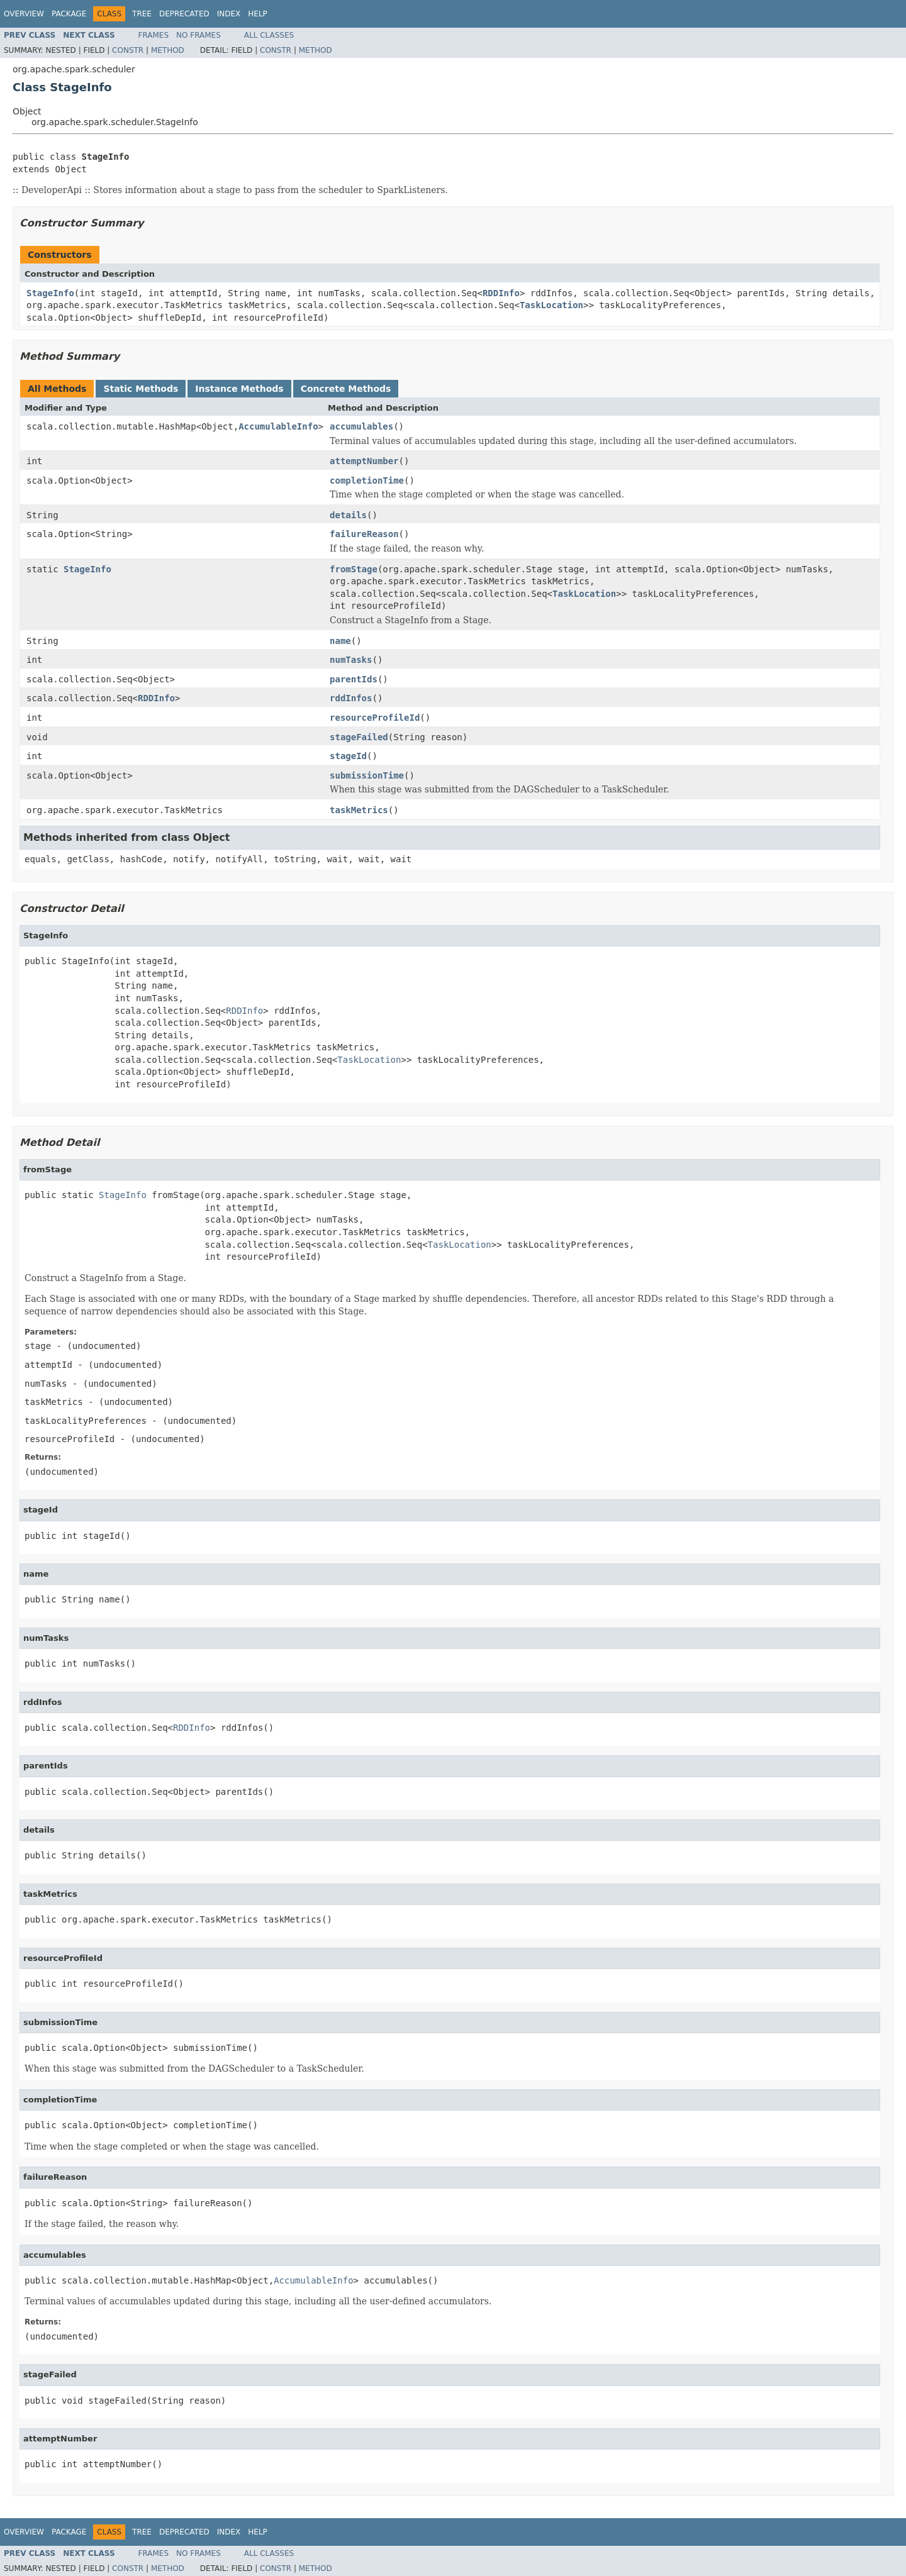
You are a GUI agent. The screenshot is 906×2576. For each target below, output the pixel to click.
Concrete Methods (346, 389)
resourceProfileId (375, 718)
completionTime (367, 480)
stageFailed (359, 737)
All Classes (269, 35)
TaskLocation (551, 305)
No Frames (198, 35)
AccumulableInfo (278, 426)
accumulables (361, 426)
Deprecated (184, 13)
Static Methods (140, 389)
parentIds (354, 679)
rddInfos (351, 698)
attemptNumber (364, 461)
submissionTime (367, 775)
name (340, 641)
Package (69, 13)
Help (257, 13)
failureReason (364, 534)
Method (167, 50)
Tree (142, 13)
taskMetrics (359, 810)
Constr (127, 50)
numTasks (351, 660)
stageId (348, 756)
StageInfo (50, 293)
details (348, 515)
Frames (153, 35)
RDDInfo (501, 293)
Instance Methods (239, 389)
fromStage (354, 569)
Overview (24, 13)
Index (229, 13)
